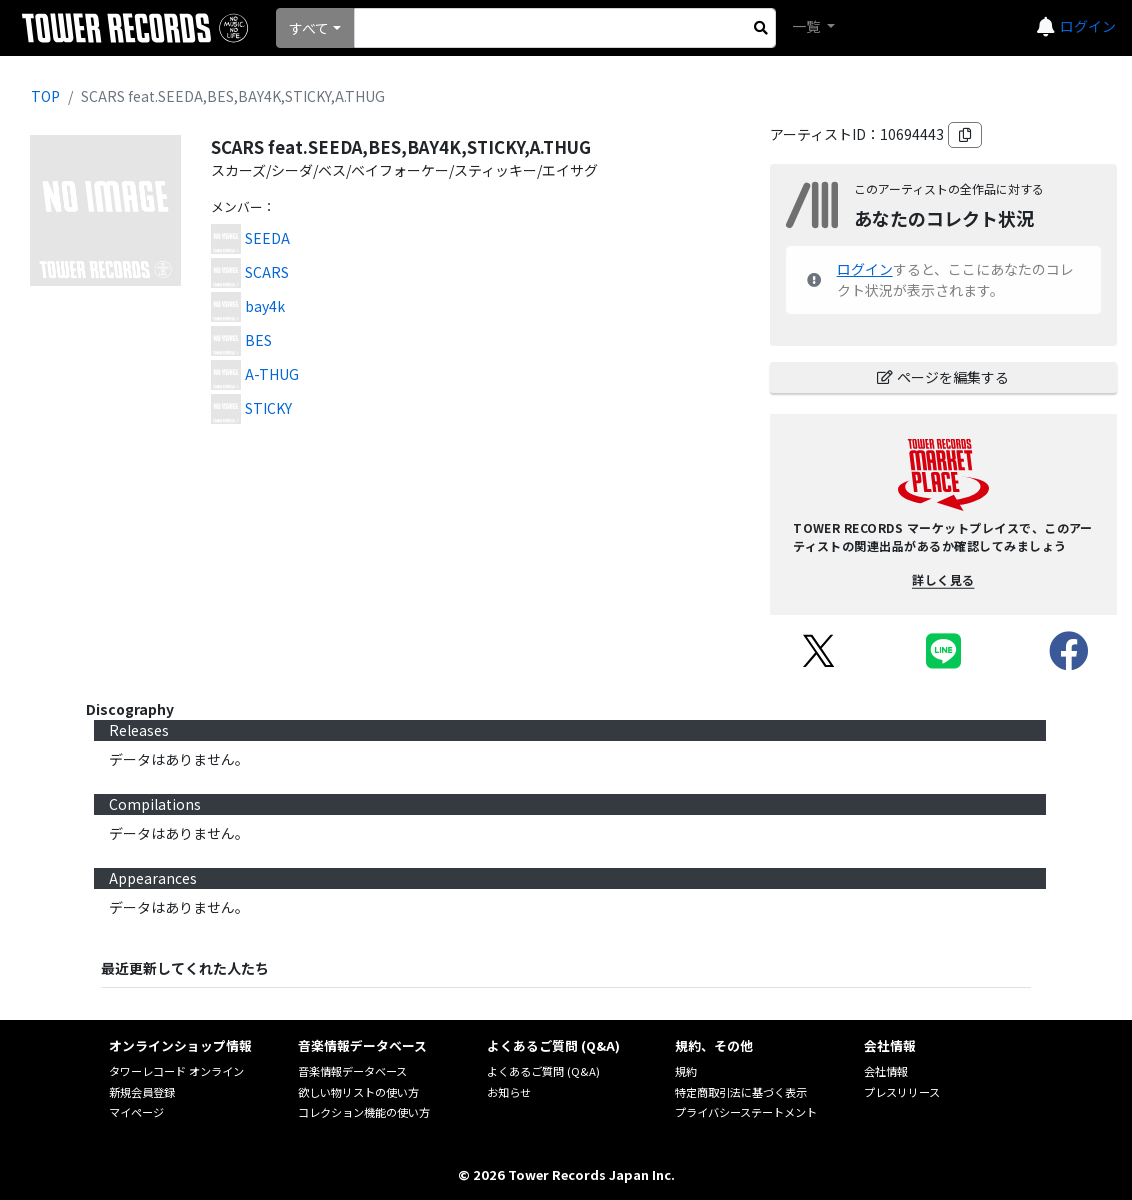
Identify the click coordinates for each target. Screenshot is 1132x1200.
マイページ (136, 1112)
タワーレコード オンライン (176, 1071)
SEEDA (267, 238)
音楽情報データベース (352, 1071)
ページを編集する (943, 377)
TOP (45, 96)
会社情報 (886, 1071)
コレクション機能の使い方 (364, 1112)
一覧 (807, 26)
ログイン (1088, 26)
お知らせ (509, 1092)
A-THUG (272, 374)
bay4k (265, 306)
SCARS (267, 272)
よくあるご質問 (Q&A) (543, 1071)
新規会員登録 (142, 1092)
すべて (309, 28)
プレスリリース (902, 1092)
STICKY (268, 408)
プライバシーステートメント (746, 1112)
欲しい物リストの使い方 (358, 1092)
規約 (686, 1071)
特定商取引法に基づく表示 (741, 1092)
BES (258, 340)
